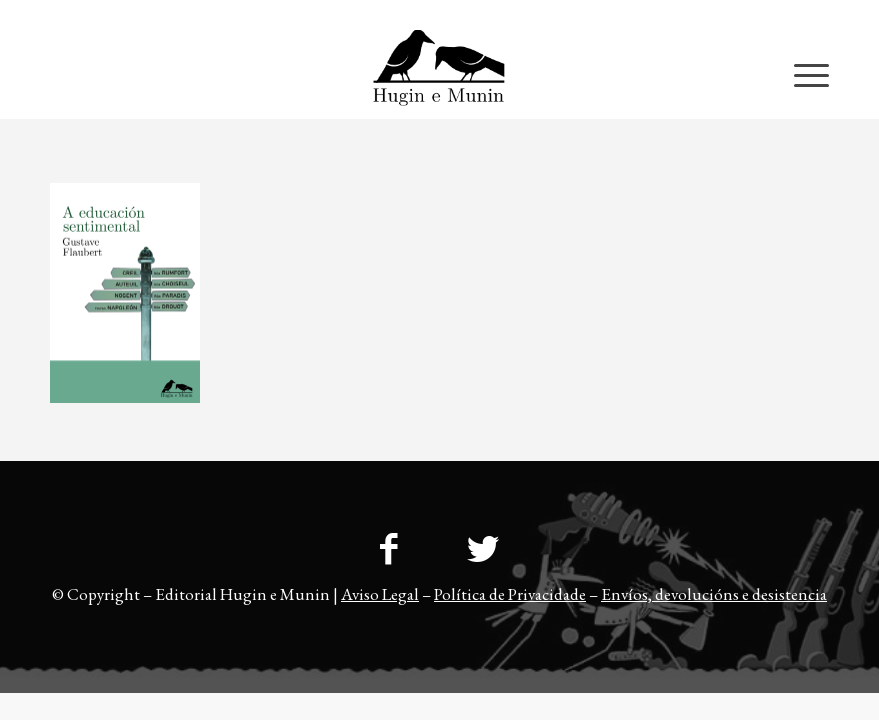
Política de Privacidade (510, 594)
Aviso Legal (380, 594)
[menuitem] (789, 15)
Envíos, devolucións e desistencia (714, 594)
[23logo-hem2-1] (439, 74)
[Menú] (801, 74)
